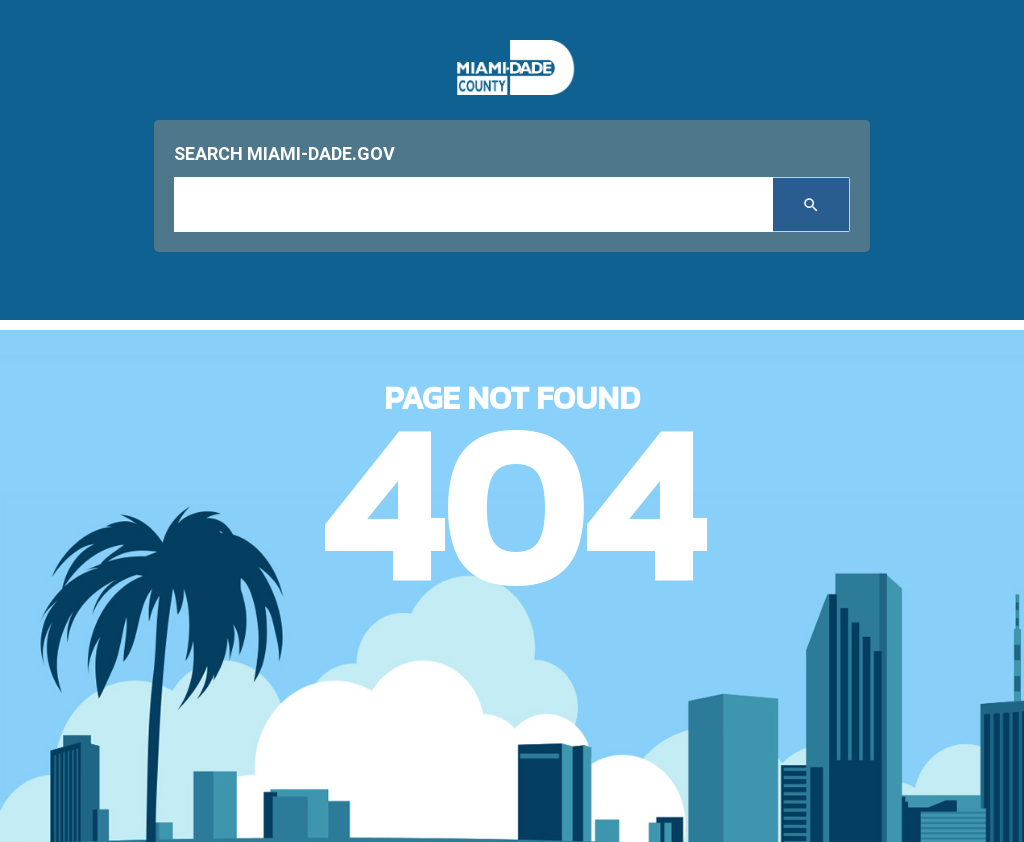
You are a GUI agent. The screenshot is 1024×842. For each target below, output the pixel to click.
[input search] (474, 204)
